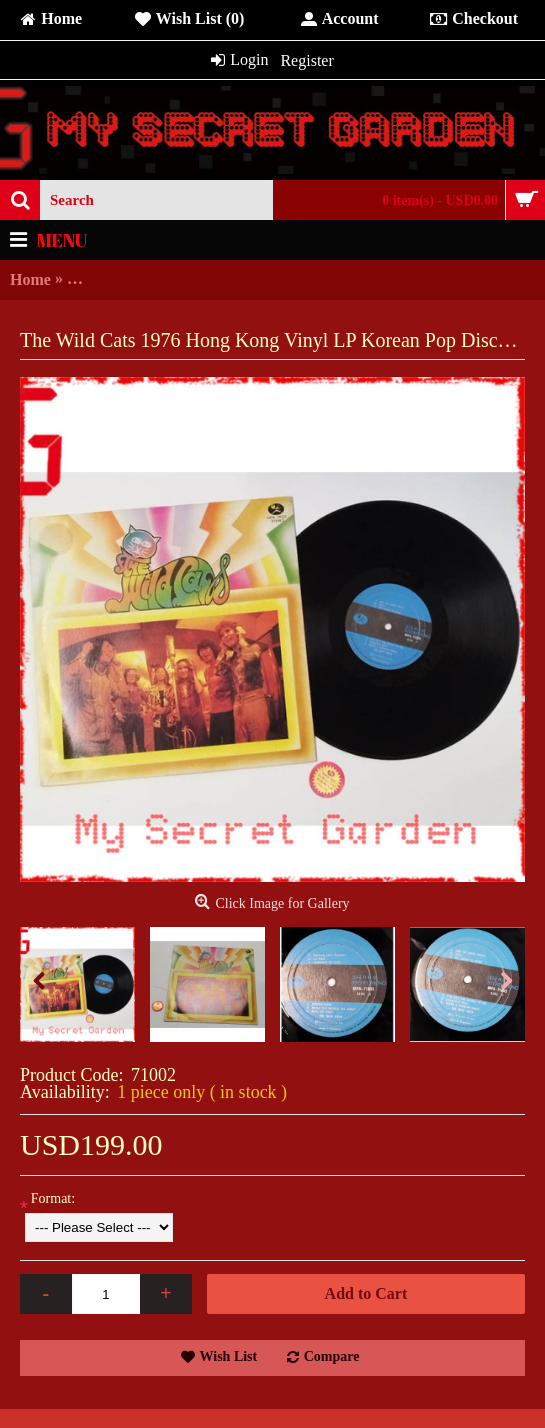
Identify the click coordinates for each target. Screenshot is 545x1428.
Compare (332, 1356)
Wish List (229, 1356)
